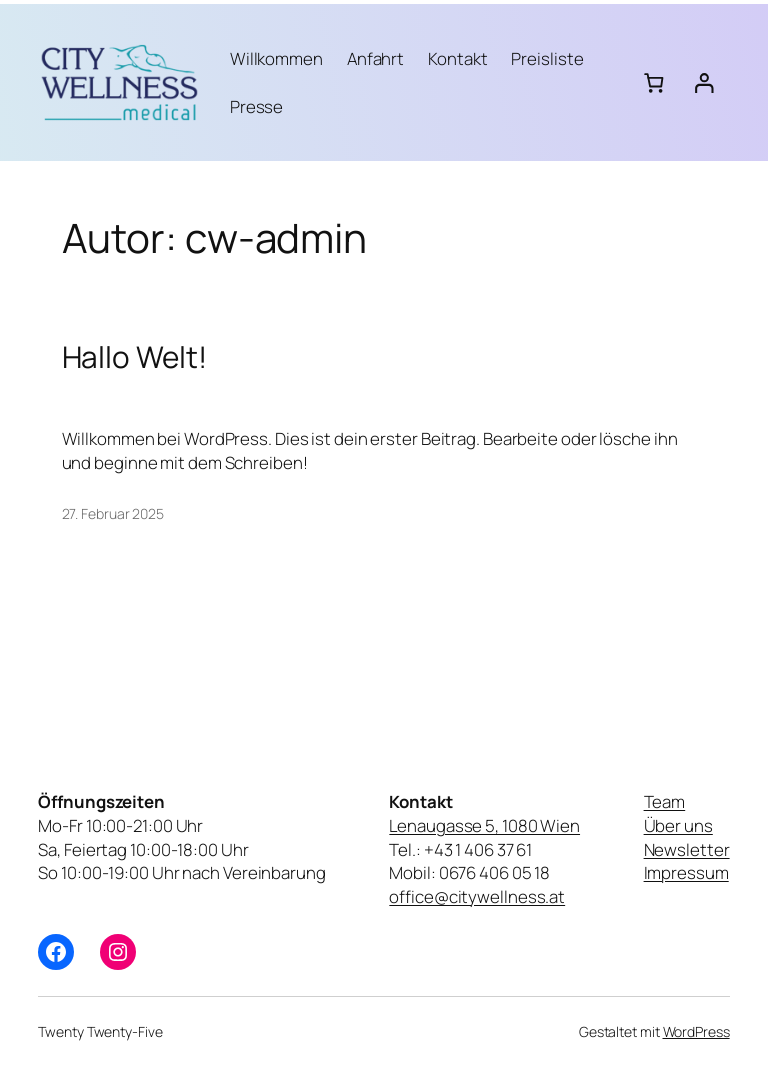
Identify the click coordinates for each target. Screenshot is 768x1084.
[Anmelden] (703, 82)
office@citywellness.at (477, 896)
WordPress (696, 1031)
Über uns (678, 825)
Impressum (686, 872)
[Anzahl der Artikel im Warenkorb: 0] (653, 82)
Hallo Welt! (134, 356)
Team (665, 801)
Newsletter (687, 849)
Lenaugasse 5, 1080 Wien (484, 825)
